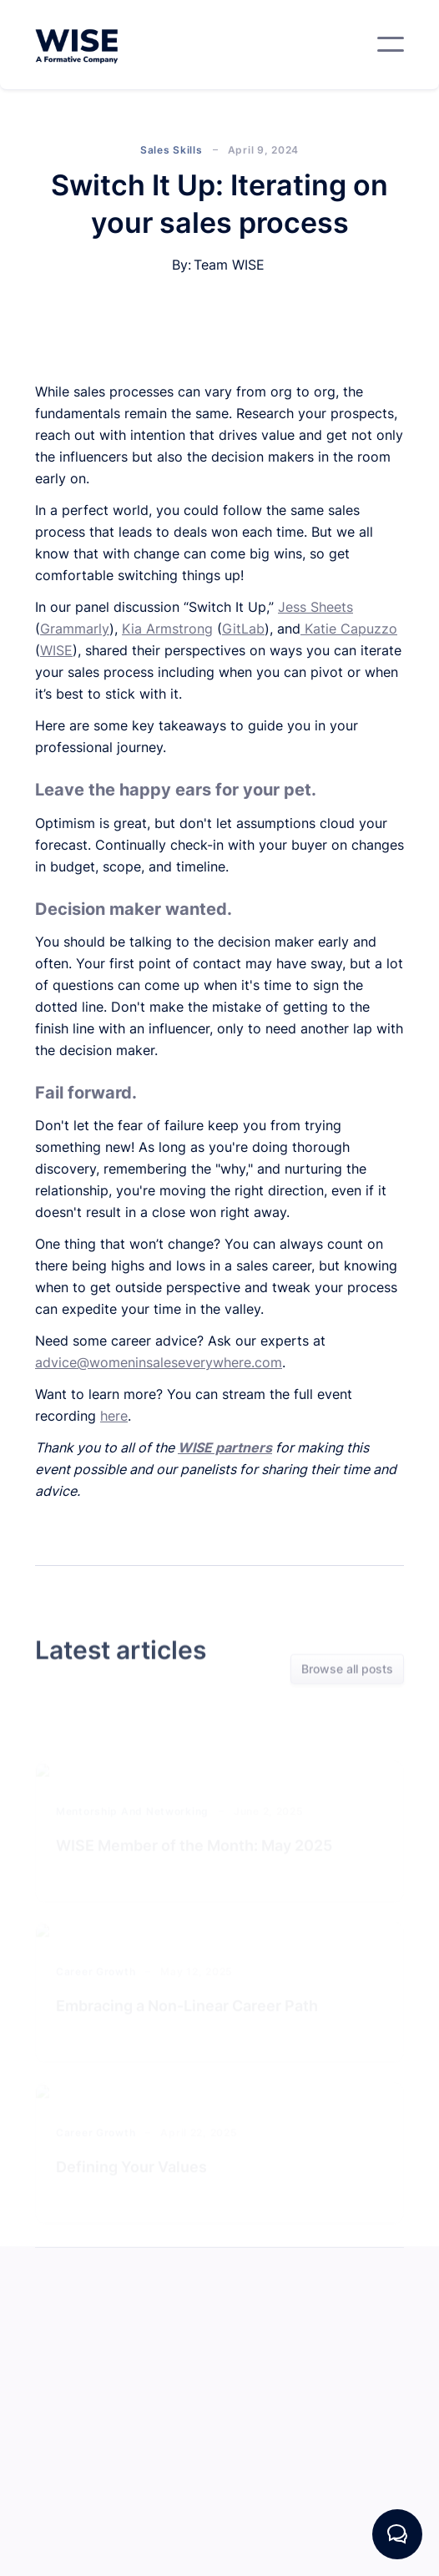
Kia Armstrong (167, 628)
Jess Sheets (315, 607)
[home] (77, 44)
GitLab (243, 628)
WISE (56, 650)
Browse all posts (347, 1670)
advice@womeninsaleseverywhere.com (158, 1362)
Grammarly (74, 628)
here (114, 1415)
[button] (390, 44)
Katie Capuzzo (348, 628)
